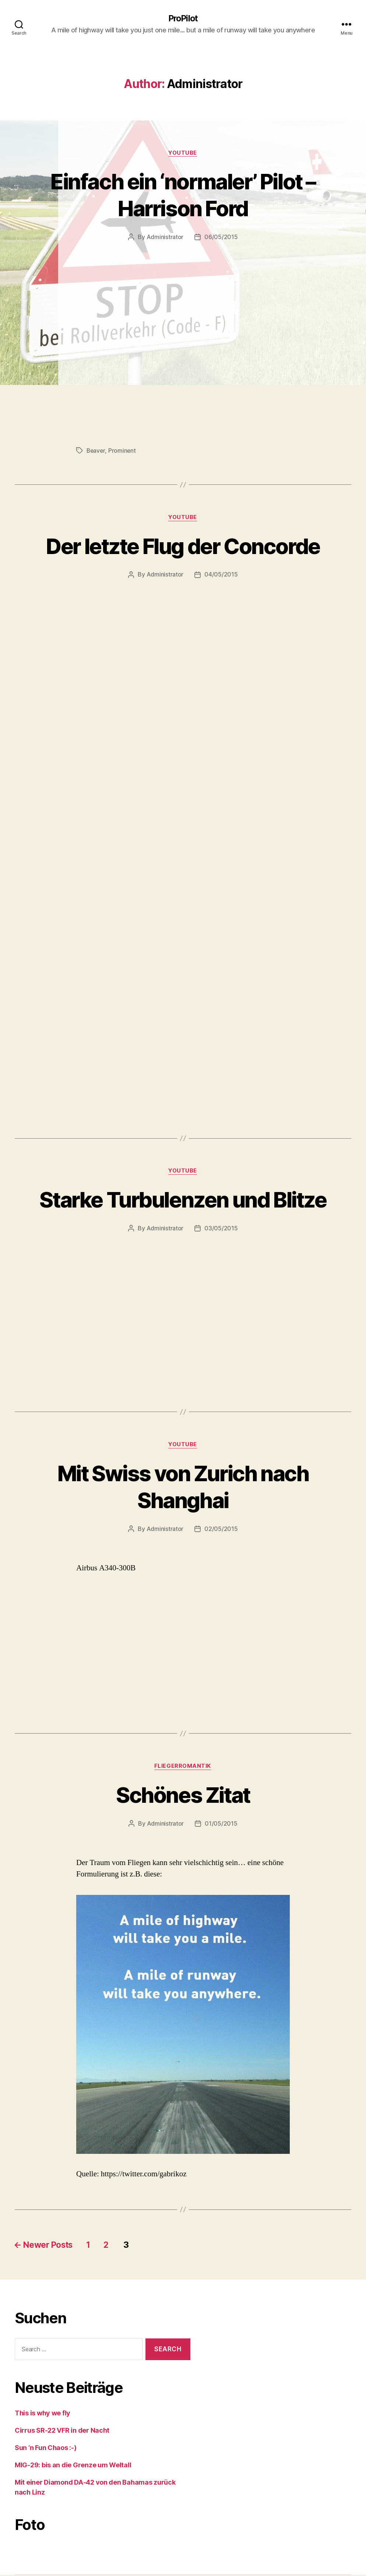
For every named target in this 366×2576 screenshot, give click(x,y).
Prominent (123, 451)
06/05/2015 (220, 237)
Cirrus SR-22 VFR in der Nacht (62, 2431)
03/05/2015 (220, 1229)
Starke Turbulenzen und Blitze (183, 1200)
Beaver (96, 451)
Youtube (183, 153)
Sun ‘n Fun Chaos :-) (46, 2449)
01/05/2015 (221, 1825)
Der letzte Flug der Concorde (183, 546)
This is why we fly (42, 2414)
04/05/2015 (220, 575)
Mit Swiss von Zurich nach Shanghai (183, 1487)
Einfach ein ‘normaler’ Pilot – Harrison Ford (183, 194)
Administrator (165, 237)
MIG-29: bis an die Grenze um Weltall (73, 2466)
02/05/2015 (220, 1530)
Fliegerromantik (183, 1767)
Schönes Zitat (183, 1795)
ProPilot (182, 18)
